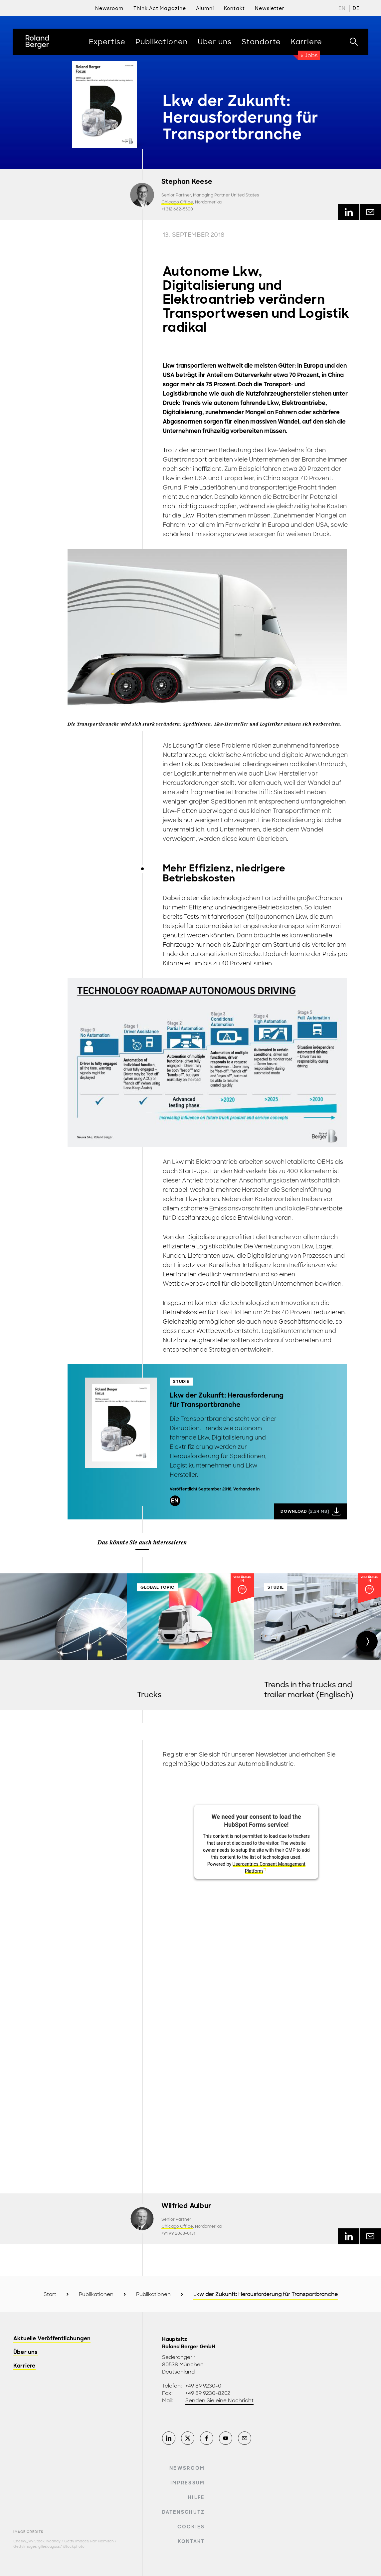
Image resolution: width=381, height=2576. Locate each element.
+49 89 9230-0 (203, 2386)
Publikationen (96, 2294)
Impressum (187, 2483)
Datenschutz (183, 2512)
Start (50, 2294)
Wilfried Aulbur (186, 2206)
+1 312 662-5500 (177, 209)
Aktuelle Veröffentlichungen (52, 2339)
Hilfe (196, 2497)
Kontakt (191, 2541)
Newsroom (109, 8)
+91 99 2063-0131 (178, 2233)
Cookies (191, 2527)
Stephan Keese (187, 181)
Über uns (25, 2352)
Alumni (205, 8)
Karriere (24, 2366)
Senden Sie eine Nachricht (219, 2400)
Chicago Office (177, 202)
